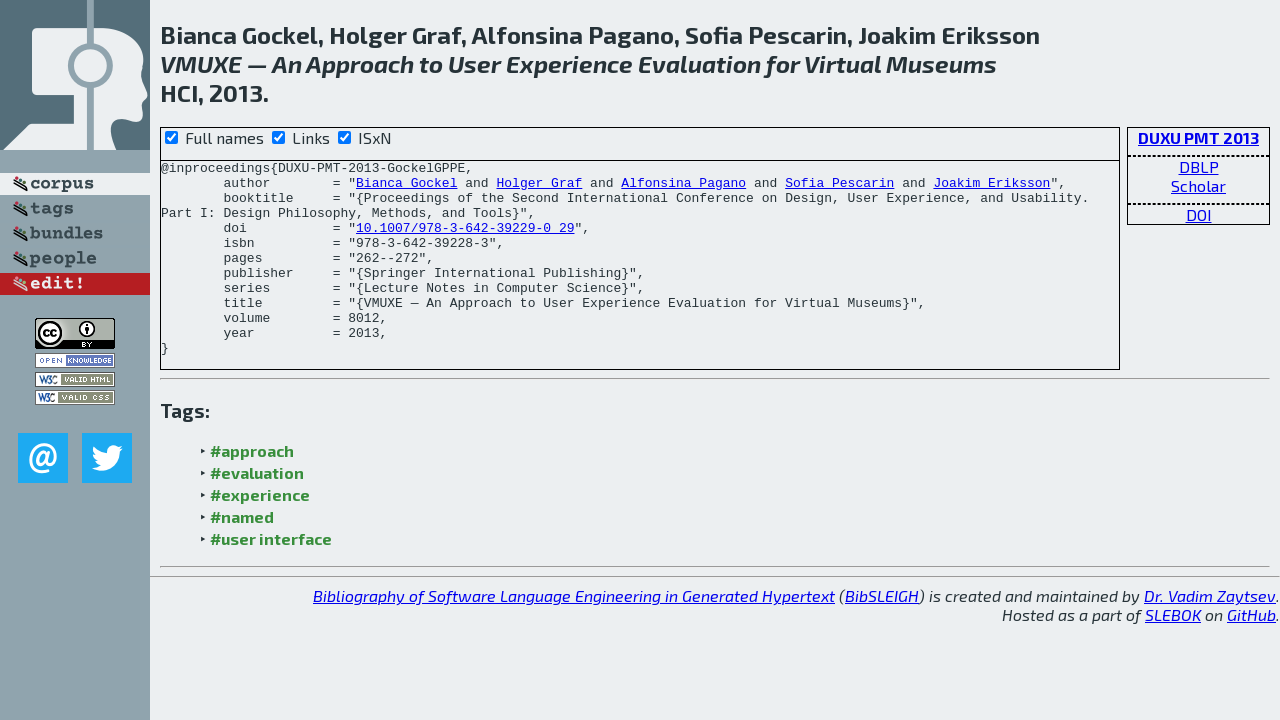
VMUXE (201, 63)
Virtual (842, 63)
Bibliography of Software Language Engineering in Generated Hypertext (574, 634)
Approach (360, 63)
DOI (1199, 214)
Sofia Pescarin (839, 188)
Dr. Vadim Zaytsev (1210, 634)
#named (242, 555)
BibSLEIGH (882, 634)
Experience (569, 63)
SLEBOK (1173, 653)
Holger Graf (539, 188)
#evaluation (257, 511)
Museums (941, 63)
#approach (252, 489)
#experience (260, 533)
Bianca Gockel (406, 188)
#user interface (271, 577)
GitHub (1251, 653)
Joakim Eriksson (991, 188)
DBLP (1199, 166)
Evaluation (699, 63)
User (474, 63)
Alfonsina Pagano (683, 188)
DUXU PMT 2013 (1198, 137)
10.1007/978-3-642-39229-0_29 (465, 242)
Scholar (1198, 185)
